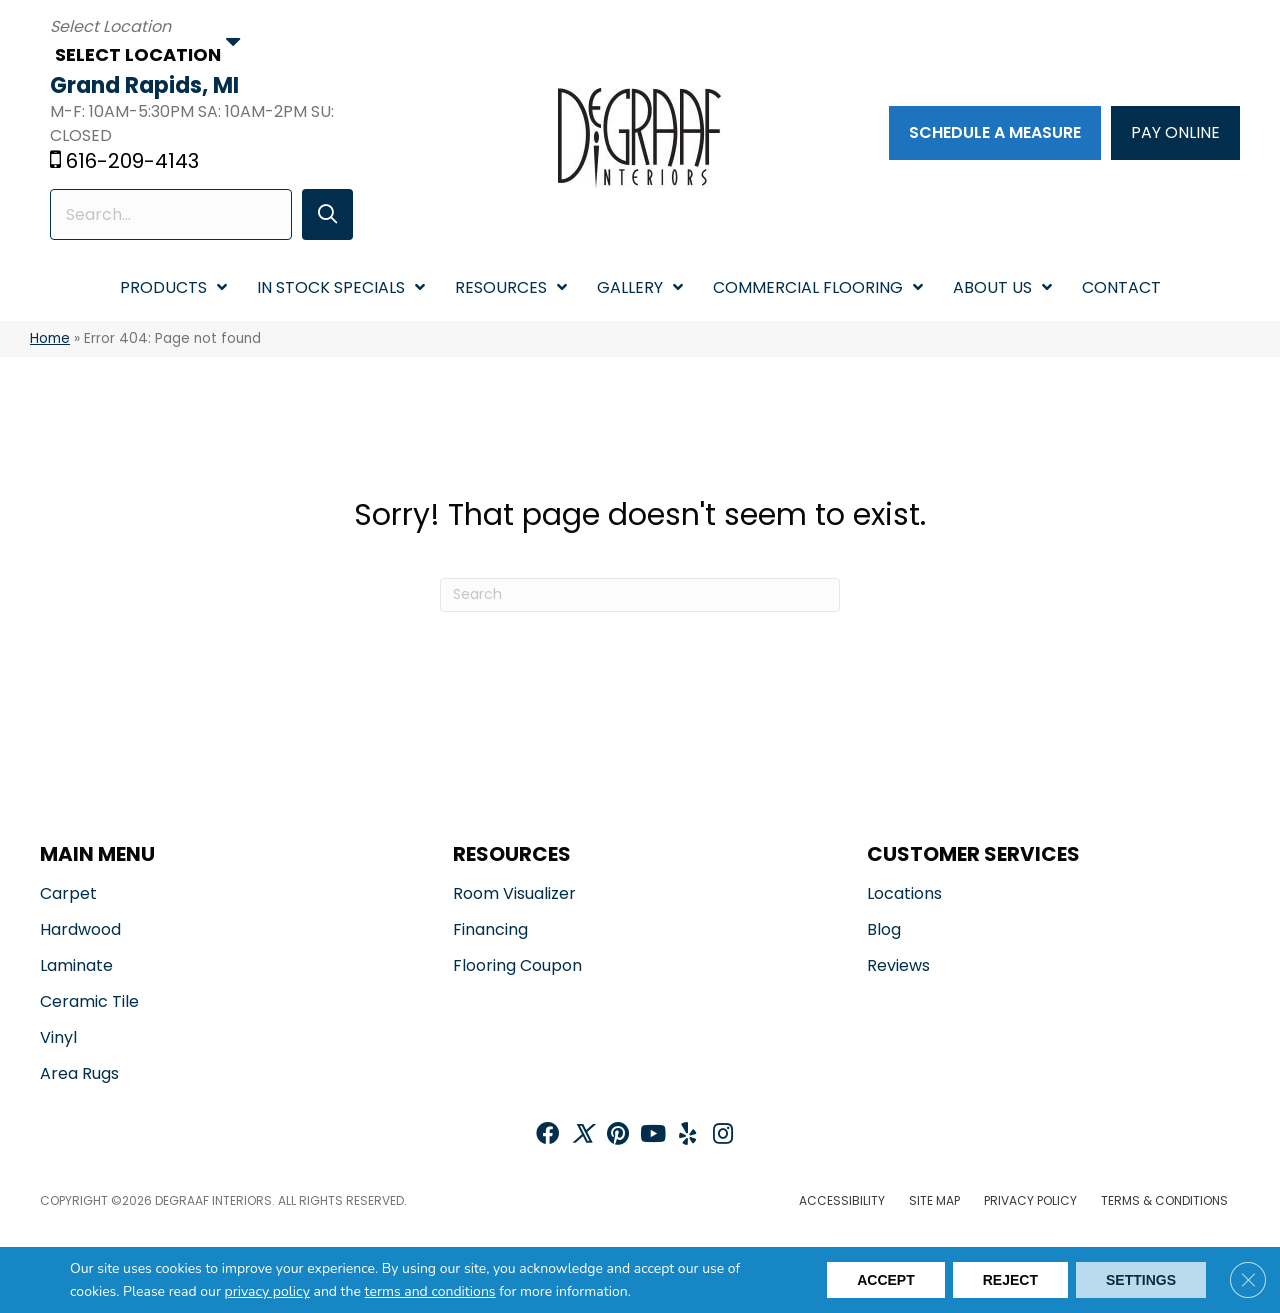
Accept (886, 1280)
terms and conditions (430, 1291)
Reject (1010, 1280)
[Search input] (171, 214)
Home (50, 338)
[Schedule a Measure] (995, 133)
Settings (1141, 1280)
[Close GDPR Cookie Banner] (1248, 1280)
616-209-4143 (132, 161)
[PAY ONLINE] (1175, 133)
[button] (327, 214)
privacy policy (267, 1291)
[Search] (640, 595)
